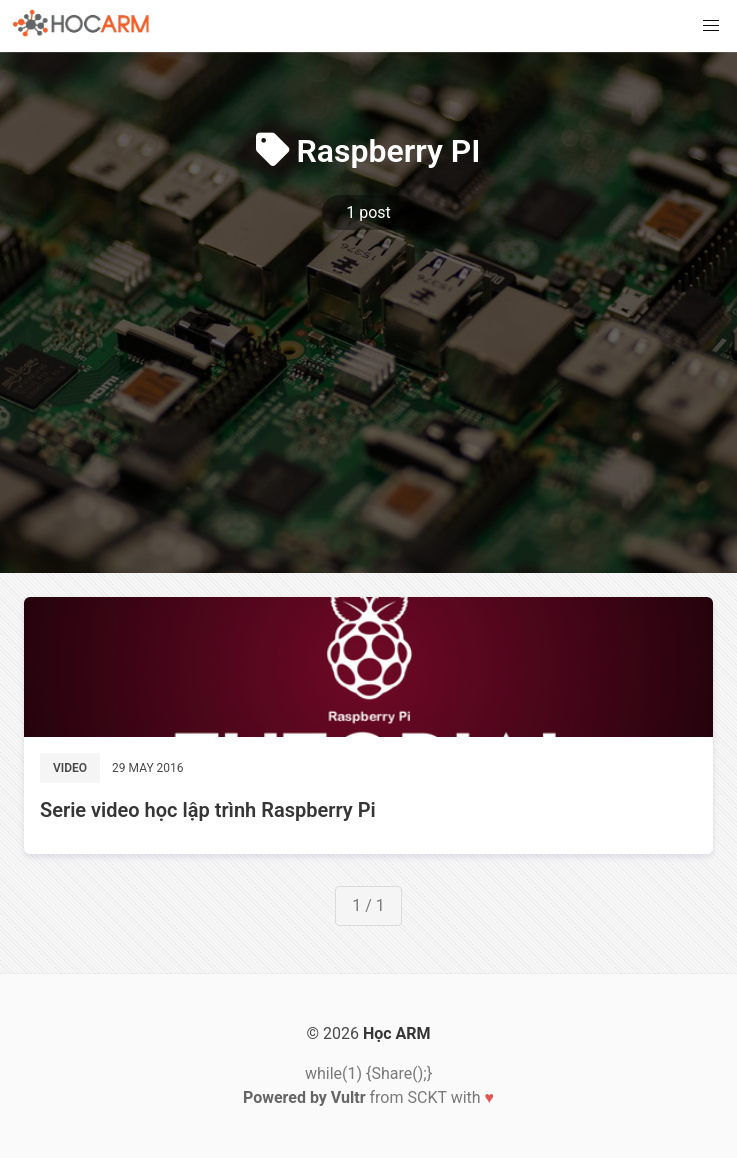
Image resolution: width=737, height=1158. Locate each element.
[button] (711, 26)
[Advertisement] (368, 375)
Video (70, 768)
